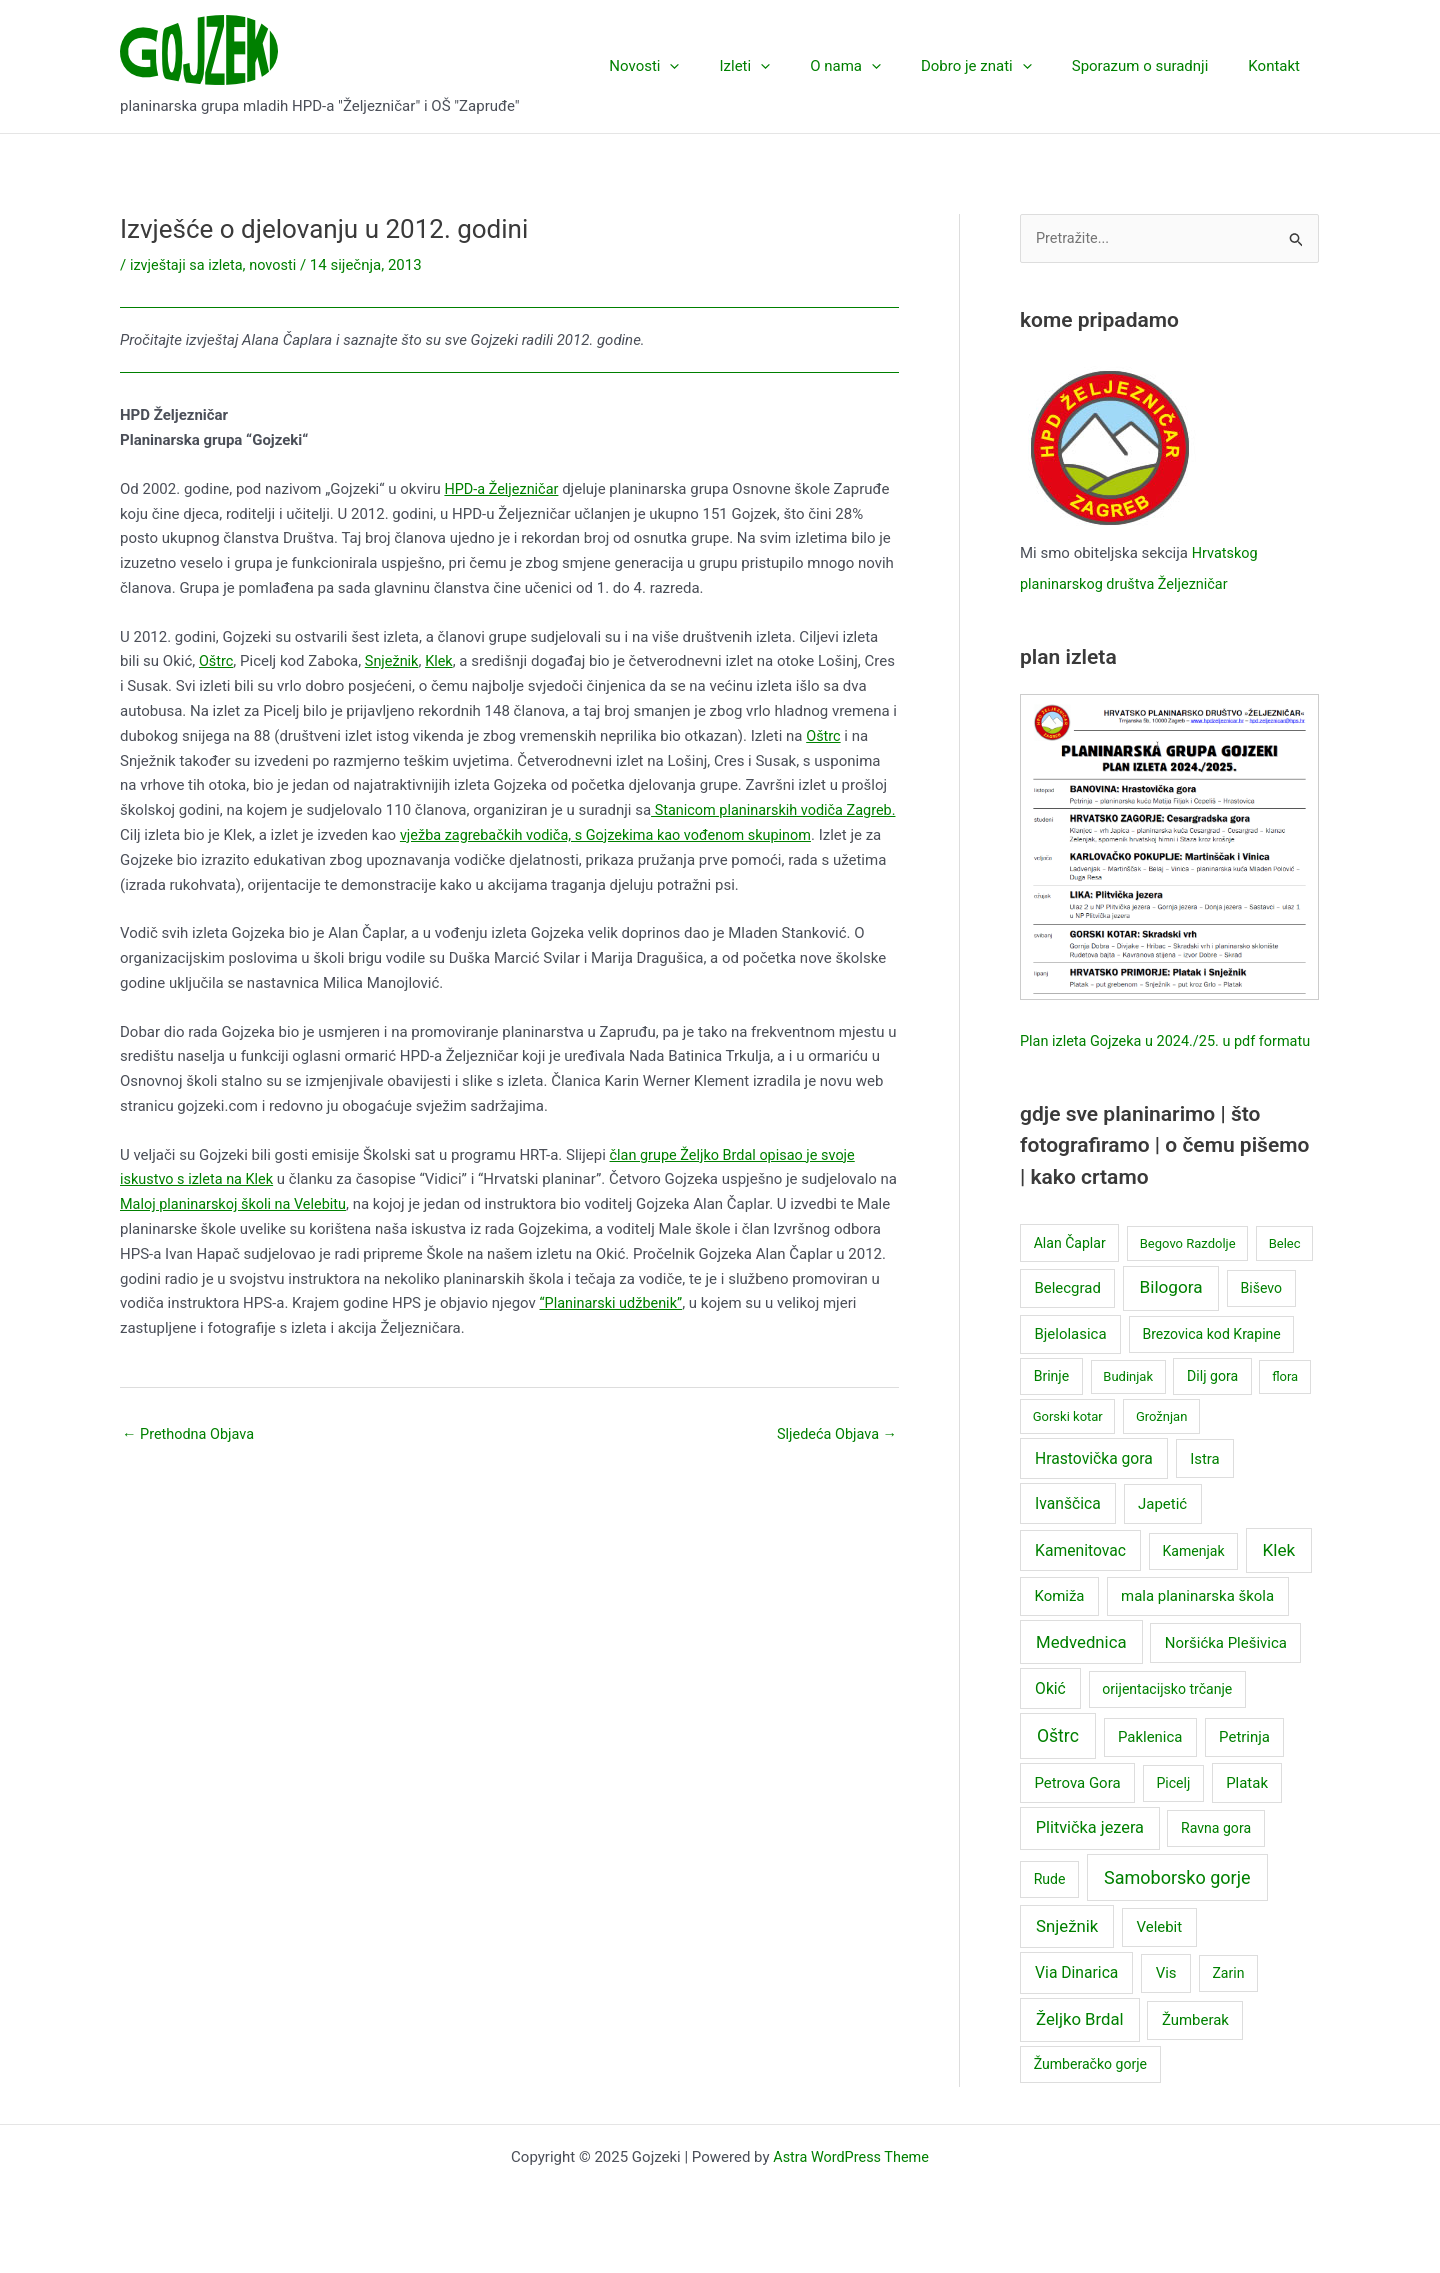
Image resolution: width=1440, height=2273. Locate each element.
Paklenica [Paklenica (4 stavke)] (1150, 1765)
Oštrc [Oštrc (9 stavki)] (1058, 1764)
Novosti (699, 66)
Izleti (789, 66)
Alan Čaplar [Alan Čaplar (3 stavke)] (1070, 1271)
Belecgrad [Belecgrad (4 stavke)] (1067, 1316)
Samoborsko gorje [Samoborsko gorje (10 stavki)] (1177, 1905)
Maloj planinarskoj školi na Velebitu (257, 1203)
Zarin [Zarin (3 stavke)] (1228, 2002)
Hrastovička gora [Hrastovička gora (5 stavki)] (1094, 1486)
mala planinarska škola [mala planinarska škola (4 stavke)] (1197, 1625)
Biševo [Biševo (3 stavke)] (1262, 1316)
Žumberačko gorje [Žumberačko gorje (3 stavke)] (1090, 2092)
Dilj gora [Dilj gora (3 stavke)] (1212, 1404)
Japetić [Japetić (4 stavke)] (1162, 1532)
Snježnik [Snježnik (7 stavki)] (1067, 1954)
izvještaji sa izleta (188, 265)
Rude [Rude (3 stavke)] (1050, 1907)
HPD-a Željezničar (503, 489)
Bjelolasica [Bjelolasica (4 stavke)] (1070, 1362)
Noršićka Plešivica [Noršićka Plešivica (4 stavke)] (1226, 1671)
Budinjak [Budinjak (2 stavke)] (1128, 1404)
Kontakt (1279, 66)
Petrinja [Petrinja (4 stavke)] (1244, 1765)
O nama (880, 66)
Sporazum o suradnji (1155, 66)
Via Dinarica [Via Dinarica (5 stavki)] (1076, 2001)
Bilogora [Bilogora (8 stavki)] (1171, 1315)
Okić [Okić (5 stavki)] (1050, 1716)
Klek (443, 661)
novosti (278, 265)
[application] (724, 66)
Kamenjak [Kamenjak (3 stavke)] (1193, 1579)
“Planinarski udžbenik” (705, 1302)
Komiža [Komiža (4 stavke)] (1059, 1625)
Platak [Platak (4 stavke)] (1247, 1811)
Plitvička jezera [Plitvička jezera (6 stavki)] (1090, 1855)
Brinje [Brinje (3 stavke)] (1052, 1404)
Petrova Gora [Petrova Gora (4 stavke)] (1077, 1811)
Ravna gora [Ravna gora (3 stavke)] (1216, 1856)
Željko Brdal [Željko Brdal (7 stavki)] (1080, 2047)
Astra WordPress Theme (851, 2185)
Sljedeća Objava (834, 1434)
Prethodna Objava (190, 1434)
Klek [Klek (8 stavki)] (1278, 1578)
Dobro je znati (1001, 66)
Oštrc (217, 661)
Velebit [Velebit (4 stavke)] (1160, 1955)
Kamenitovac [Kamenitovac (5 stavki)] (1080, 1578)
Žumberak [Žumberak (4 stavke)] (1195, 2048)
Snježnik (394, 661)
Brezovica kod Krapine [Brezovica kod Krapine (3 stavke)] (1211, 1362)
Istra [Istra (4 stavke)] (1205, 1487)
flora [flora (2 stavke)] (1285, 1404)
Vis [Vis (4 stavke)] (1166, 2002)
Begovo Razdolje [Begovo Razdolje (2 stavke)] (1188, 1271)
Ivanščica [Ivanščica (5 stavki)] (1068, 1531)
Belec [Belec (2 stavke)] (1285, 1271)
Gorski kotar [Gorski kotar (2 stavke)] (1068, 1444)
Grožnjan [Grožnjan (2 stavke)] (1161, 1444)
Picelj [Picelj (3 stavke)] (1173, 1811)
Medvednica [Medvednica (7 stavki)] (1081, 1670)
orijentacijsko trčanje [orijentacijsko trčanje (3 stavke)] (1167, 1717)
